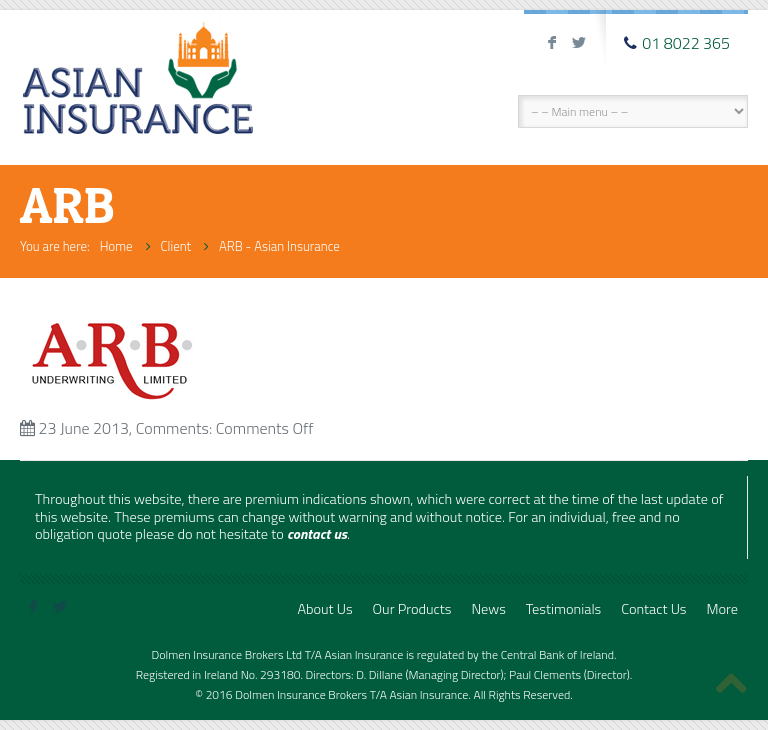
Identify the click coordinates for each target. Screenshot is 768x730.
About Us (324, 609)
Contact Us (653, 609)
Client (176, 246)
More (722, 609)
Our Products (412, 609)
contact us (317, 534)
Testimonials (563, 609)
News (489, 609)
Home (116, 246)
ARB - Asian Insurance (279, 246)
